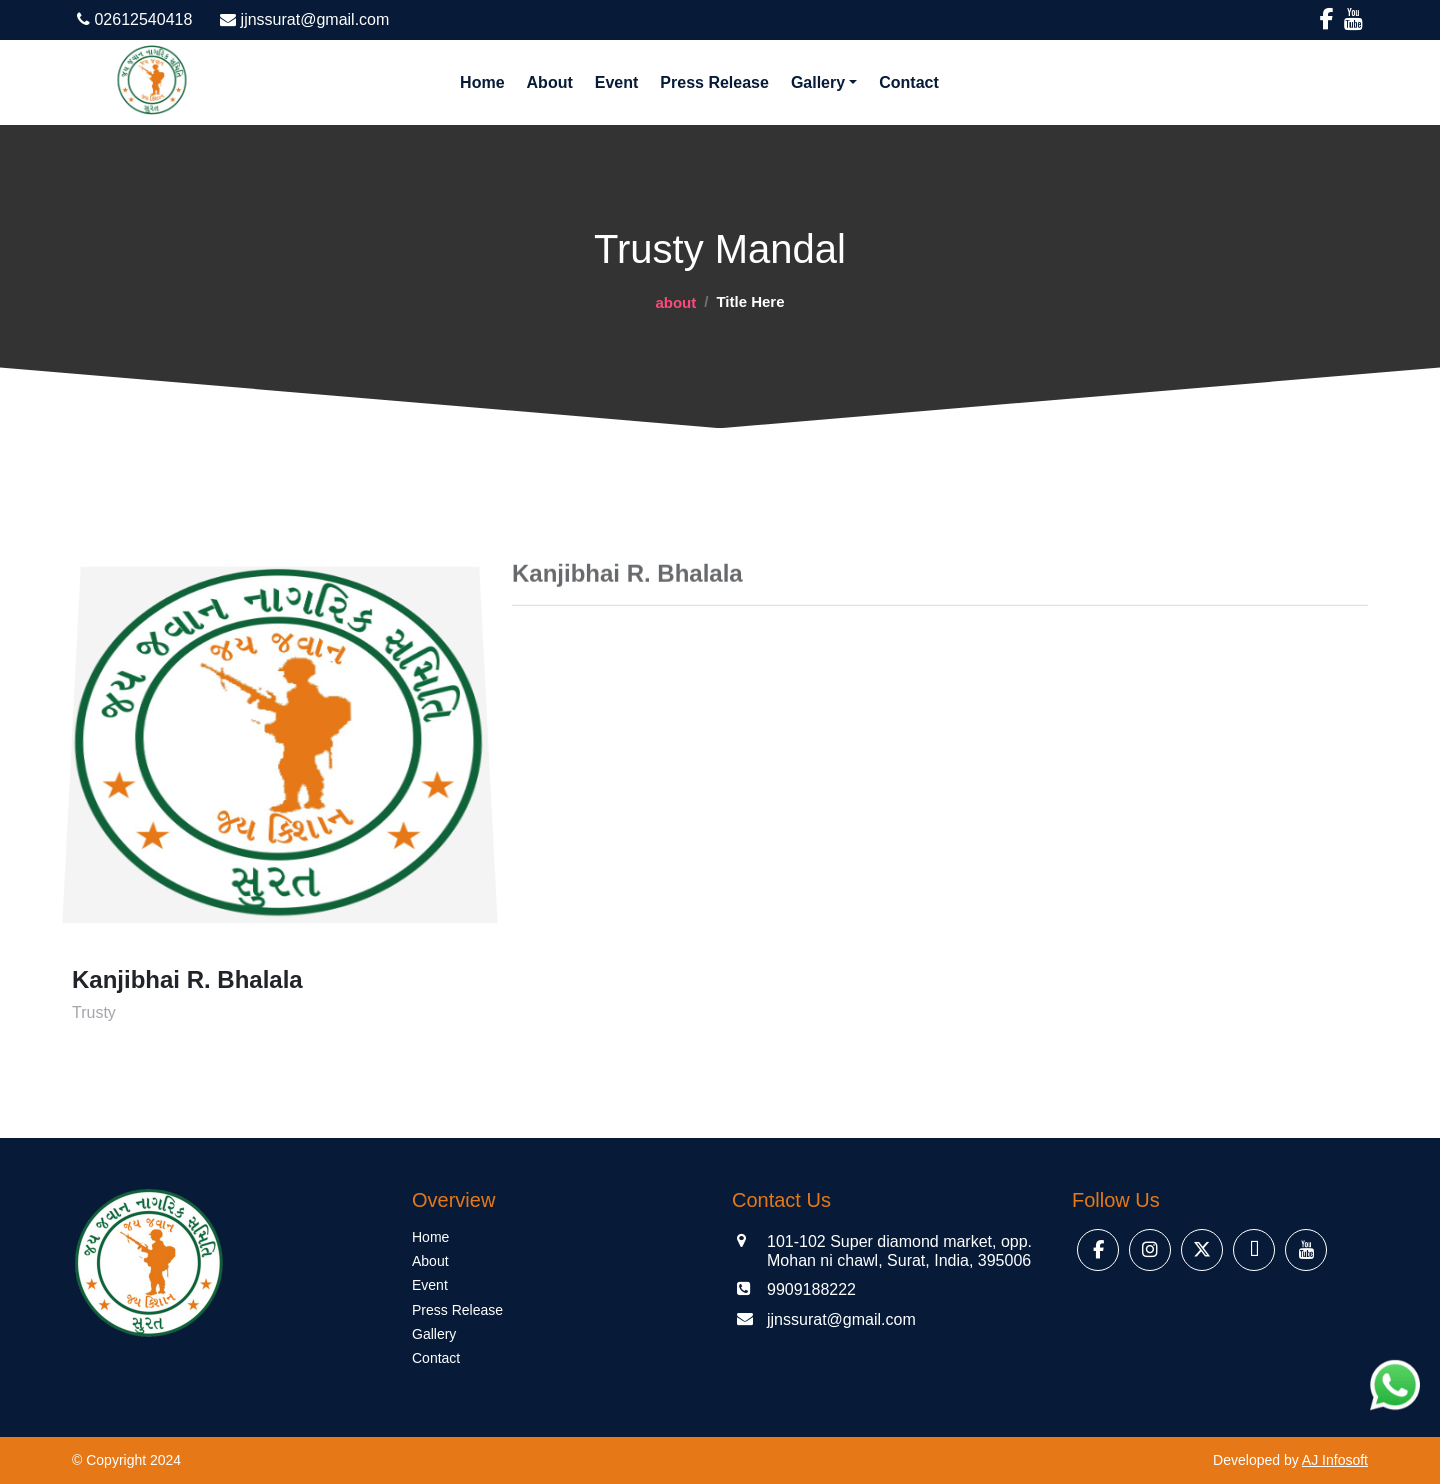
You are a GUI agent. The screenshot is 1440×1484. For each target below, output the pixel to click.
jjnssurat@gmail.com (304, 19)
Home (482, 82)
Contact (909, 82)
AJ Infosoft (1335, 1460)
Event (617, 82)
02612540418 (134, 19)
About (550, 82)
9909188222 (811, 1289)
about (675, 302)
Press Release (714, 82)
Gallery (818, 82)
